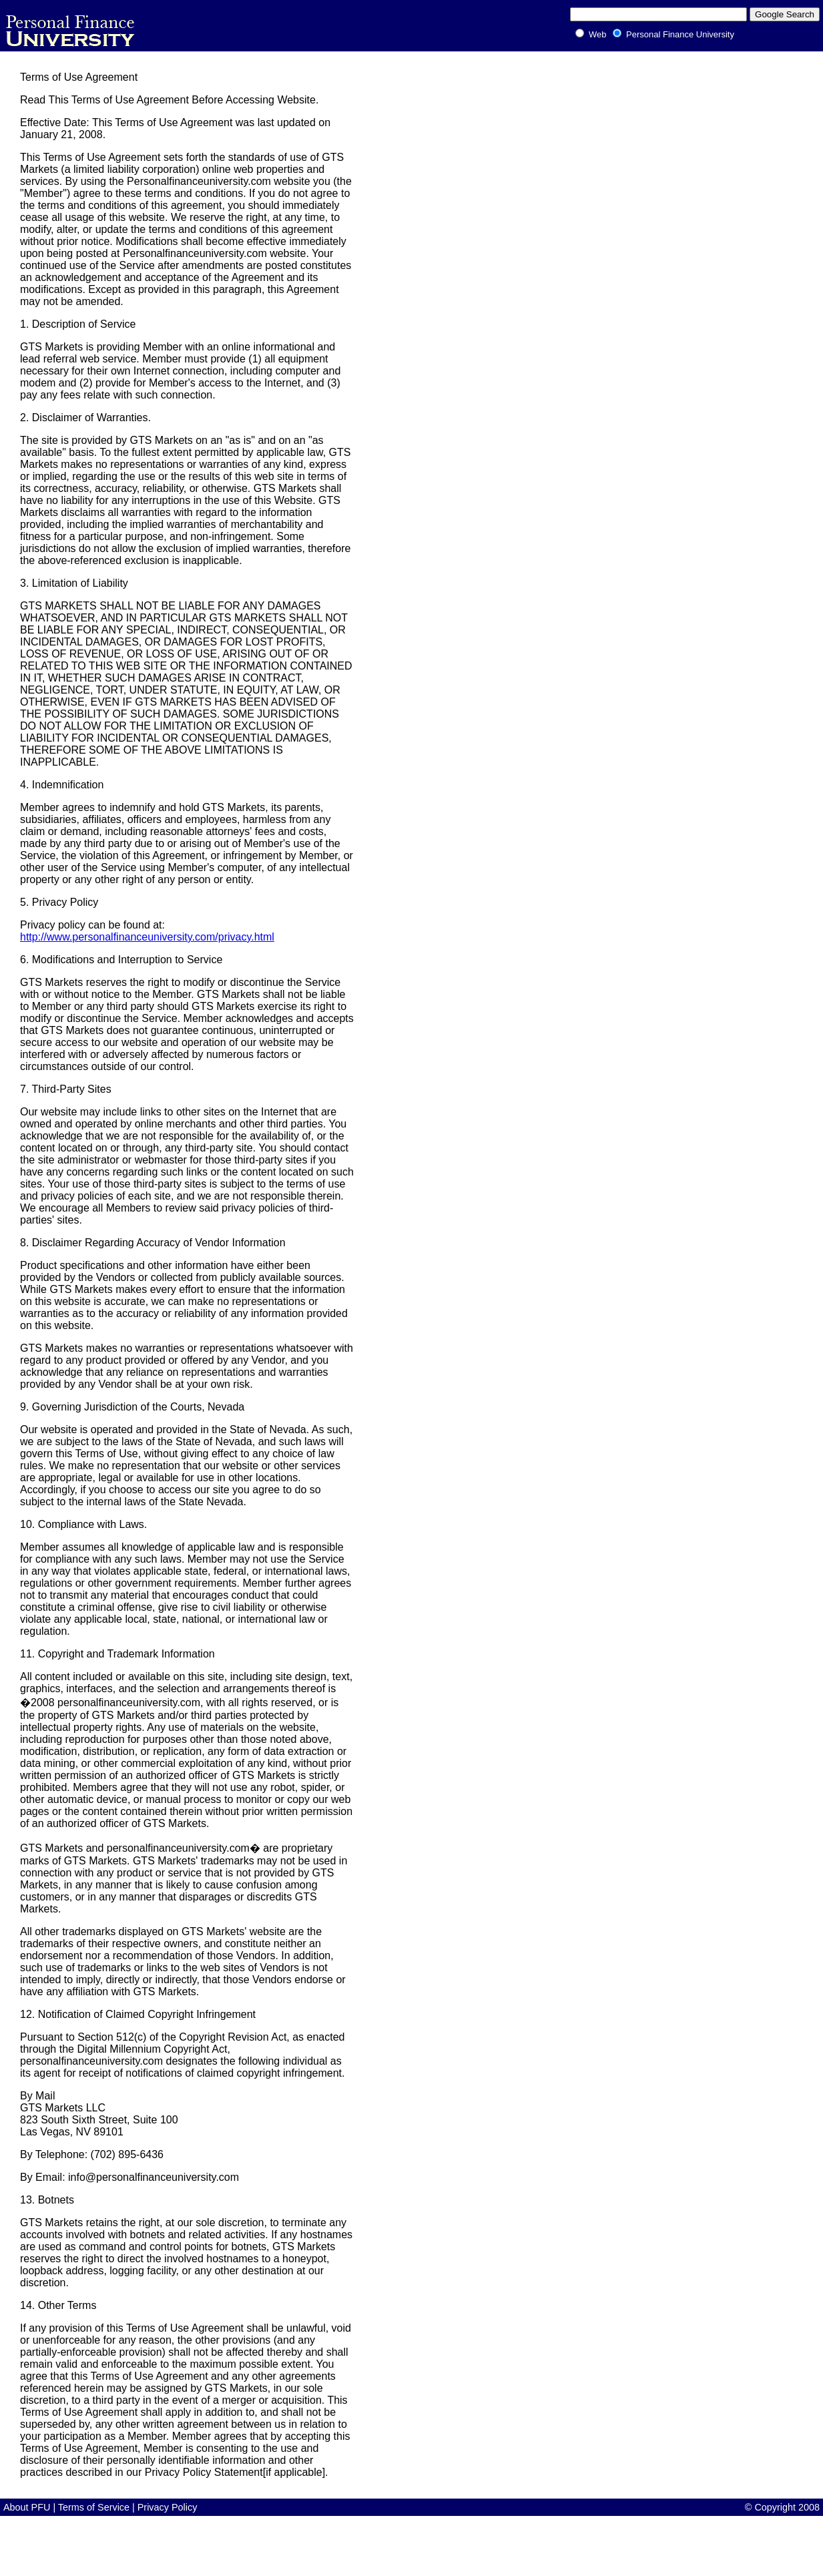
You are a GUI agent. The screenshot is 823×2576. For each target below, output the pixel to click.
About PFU (28, 2507)
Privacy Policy (168, 2507)
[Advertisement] (243, 2546)
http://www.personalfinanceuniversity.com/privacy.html (147, 937)
